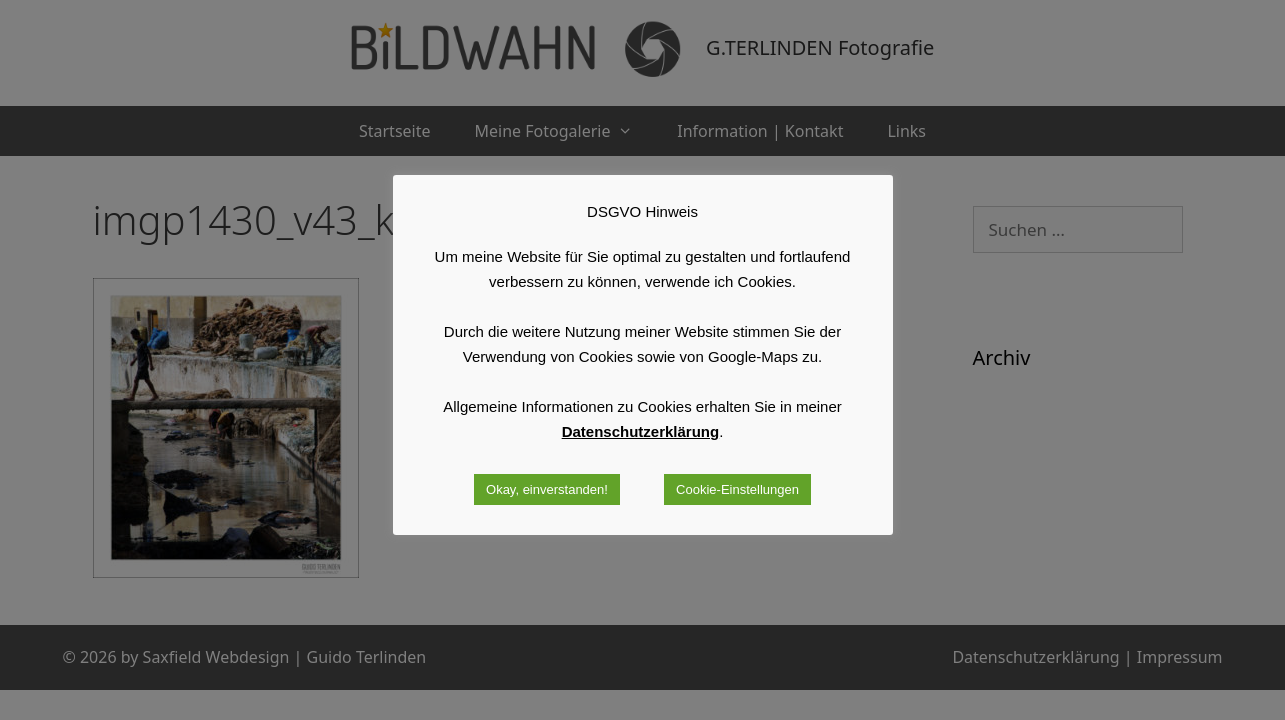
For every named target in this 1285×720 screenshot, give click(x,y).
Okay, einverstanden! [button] (547, 489)
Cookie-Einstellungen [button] (737, 489)
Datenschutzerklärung (641, 431)
